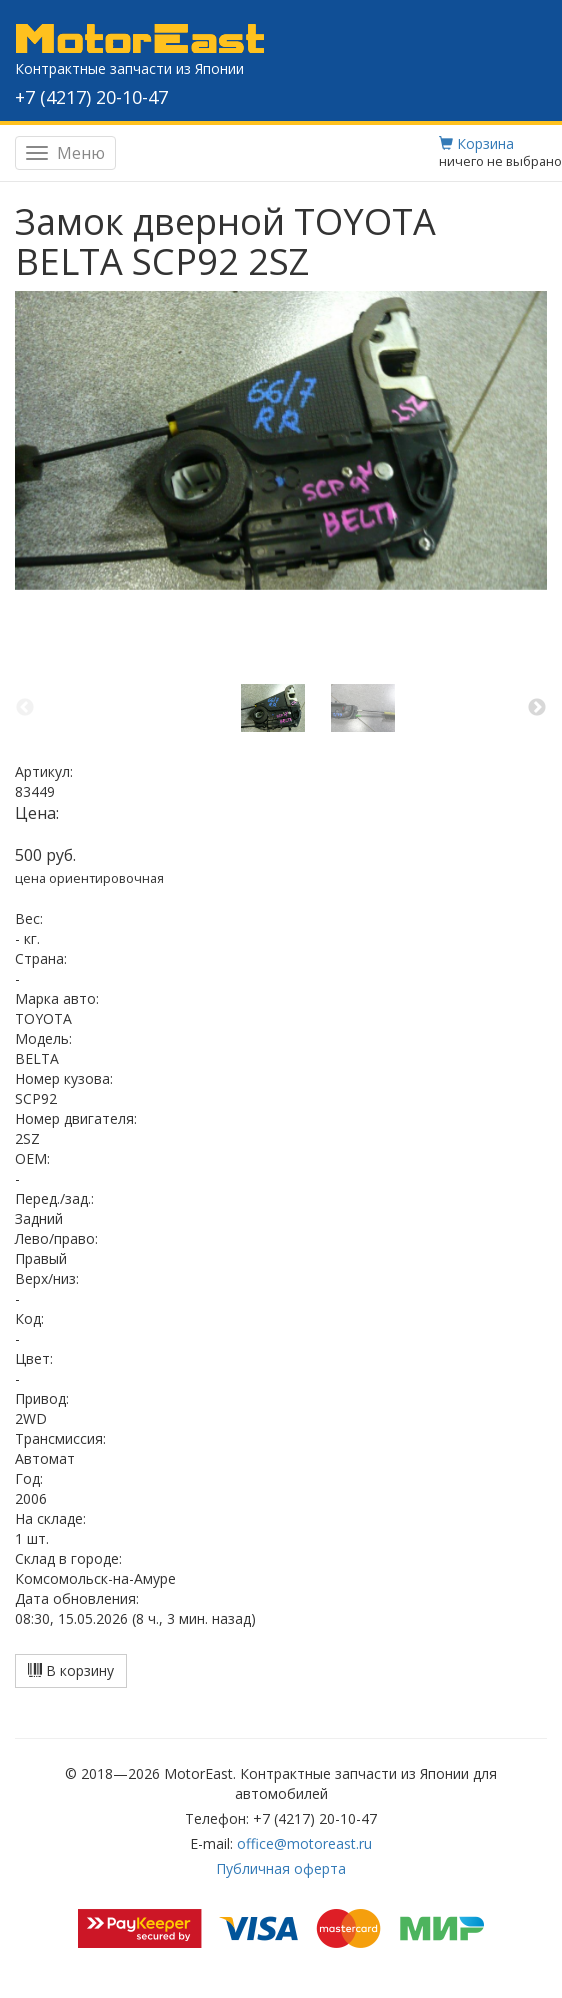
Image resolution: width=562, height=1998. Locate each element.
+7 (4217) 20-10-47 (91, 97)
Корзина (476, 143)
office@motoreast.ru (304, 1843)
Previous (25, 708)
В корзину (71, 1670)
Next (537, 708)
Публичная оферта (281, 1868)
